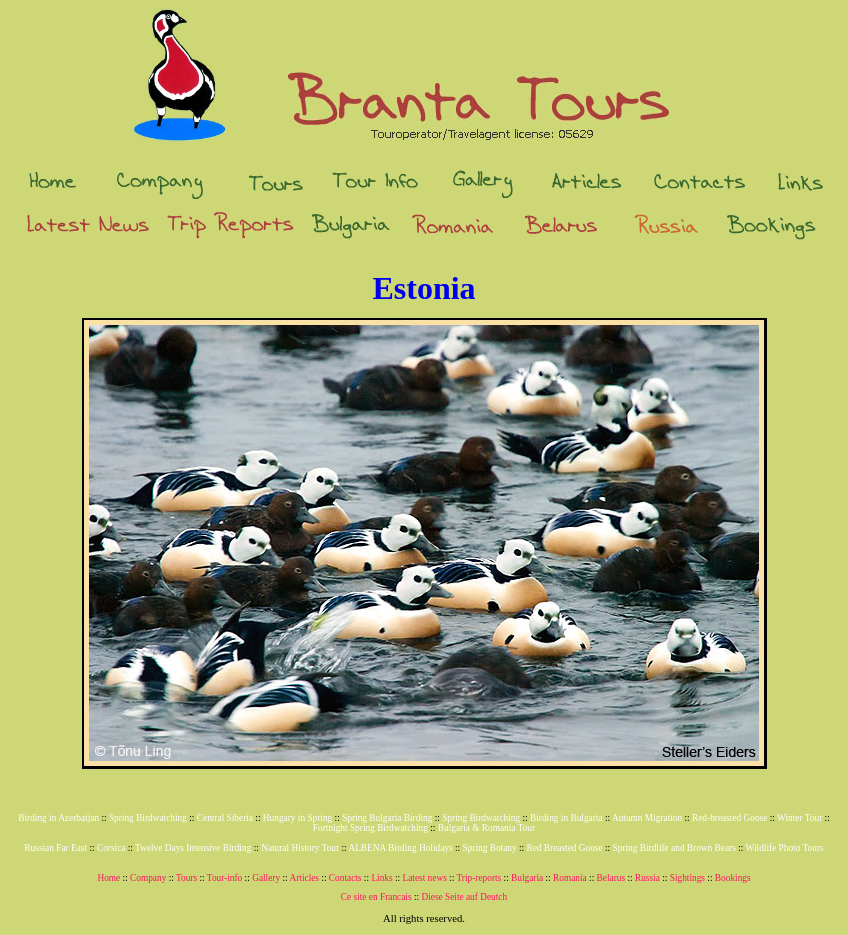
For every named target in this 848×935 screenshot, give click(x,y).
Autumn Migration (647, 818)
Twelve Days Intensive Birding (193, 848)
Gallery (266, 878)
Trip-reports (478, 878)
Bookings (733, 878)
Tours (186, 878)
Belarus (611, 878)
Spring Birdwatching (148, 818)
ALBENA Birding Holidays (400, 848)
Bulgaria (527, 878)
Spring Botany (489, 848)
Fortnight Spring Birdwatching (370, 828)
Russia (647, 878)
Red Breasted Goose (564, 848)
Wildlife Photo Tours (785, 848)
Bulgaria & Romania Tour (486, 828)
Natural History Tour (300, 848)
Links (381, 878)
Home (108, 878)
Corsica (111, 848)
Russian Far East (55, 848)
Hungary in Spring (297, 818)
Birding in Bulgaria (566, 818)
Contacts (345, 878)
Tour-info (224, 878)
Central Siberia (225, 818)
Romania (570, 878)
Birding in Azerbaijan (58, 818)
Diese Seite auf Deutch (464, 897)
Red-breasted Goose (729, 818)
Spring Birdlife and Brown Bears (674, 848)
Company (148, 878)
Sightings (687, 878)
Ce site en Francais (376, 897)
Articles (304, 878)
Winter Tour (799, 818)
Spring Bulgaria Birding (387, 818)
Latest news (424, 878)
